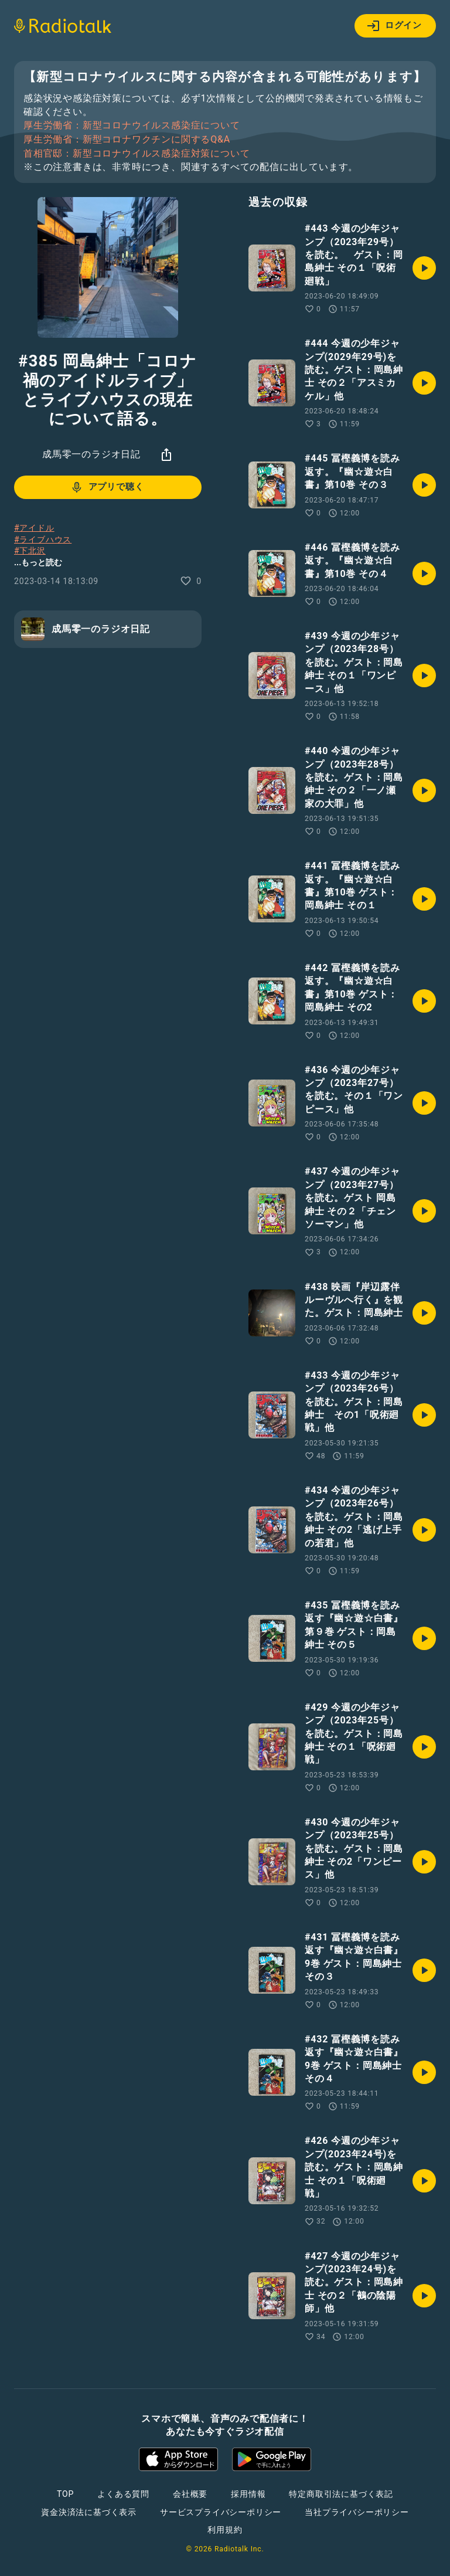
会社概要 (190, 2494)
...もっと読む (38, 562)
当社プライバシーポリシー (357, 2512)
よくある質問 (123, 2494)
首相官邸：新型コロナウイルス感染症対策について (136, 153)
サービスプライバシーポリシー (220, 2512)
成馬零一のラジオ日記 (91, 454)
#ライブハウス (42, 539)
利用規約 (224, 2529)
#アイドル (34, 527)
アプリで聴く (107, 487)
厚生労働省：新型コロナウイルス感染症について (131, 125)
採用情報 (248, 2494)
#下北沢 (30, 550)
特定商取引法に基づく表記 (341, 2494)
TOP (65, 2494)
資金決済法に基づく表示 (89, 2512)
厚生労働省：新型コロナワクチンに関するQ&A (126, 139)
